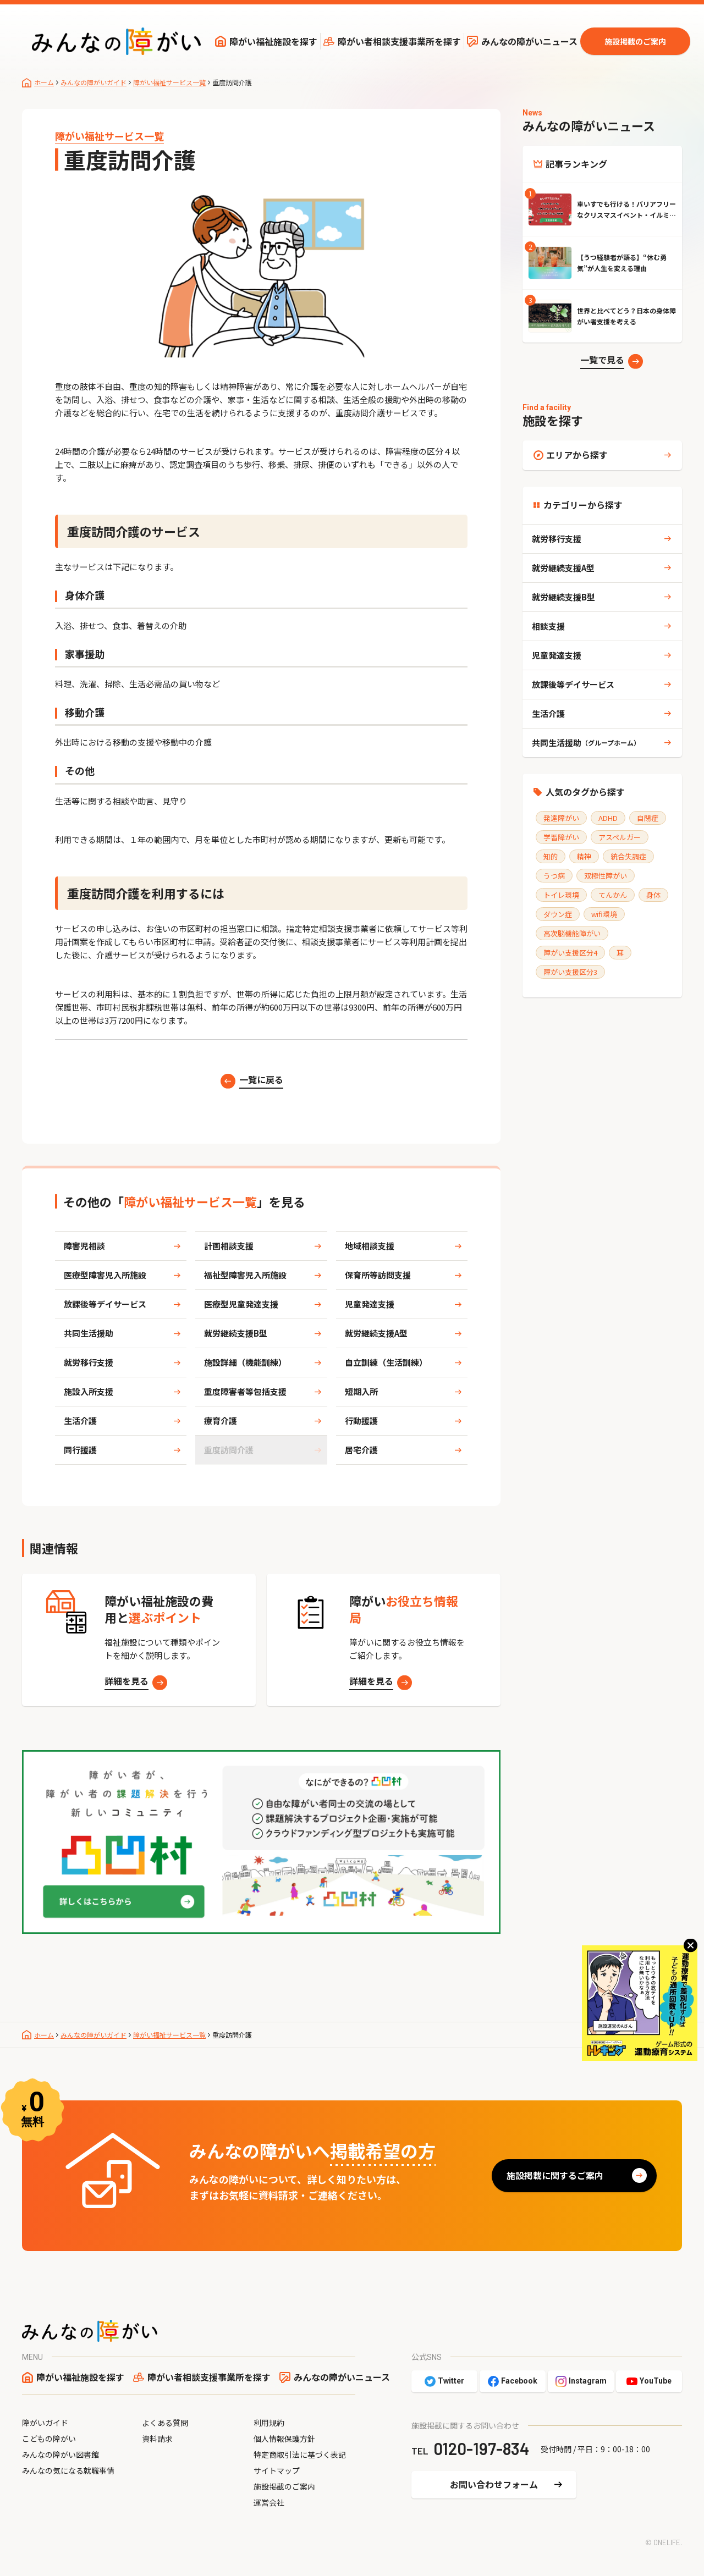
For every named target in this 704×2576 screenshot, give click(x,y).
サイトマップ (277, 2470)
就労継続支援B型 (235, 1333)
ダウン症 (557, 914)
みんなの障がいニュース (529, 41)
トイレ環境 (561, 895)
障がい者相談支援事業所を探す (399, 41)
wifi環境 (604, 914)
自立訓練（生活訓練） (386, 1362)
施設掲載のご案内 (635, 41)
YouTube (656, 2380)
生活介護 (80, 1420)
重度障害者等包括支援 (245, 1391)
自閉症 (647, 818)
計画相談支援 (229, 1245)
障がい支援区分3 (570, 972)
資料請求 (157, 2438)
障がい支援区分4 (570, 952)
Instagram (588, 2380)
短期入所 (361, 1391)
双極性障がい (605, 875)
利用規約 (269, 2422)
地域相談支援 (369, 1245)
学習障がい (561, 837)
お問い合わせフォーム (494, 2484)
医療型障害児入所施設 (105, 1275)
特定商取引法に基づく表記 (300, 2454)
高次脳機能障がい (572, 933)
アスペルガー (619, 837)
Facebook (519, 2380)
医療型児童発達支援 (241, 1304)
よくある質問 (165, 2422)
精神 (584, 856)
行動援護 (361, 1420)
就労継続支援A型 (376, 1333)
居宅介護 (361, 1449)
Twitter (451, 2380)
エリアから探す (577, 454)
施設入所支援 (88, 1391)
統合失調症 (628, 856)
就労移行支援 (88, 1362)
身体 (653, 895)
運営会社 (269, 2502)
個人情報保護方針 (284, 2438)
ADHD (608, 818)
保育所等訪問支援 (378, 1275)
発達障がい (561, 818)
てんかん (612, 895)
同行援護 (80, 1449)
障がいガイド (45, 2422)
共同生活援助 (88, 1333)
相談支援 (548, 626)
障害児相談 (84, 1245)
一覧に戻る (261, 1079)
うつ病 (554, 875)
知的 (550, 856)
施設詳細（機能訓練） (245, 1362)
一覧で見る (602, 359)
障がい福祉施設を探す (273, 41)
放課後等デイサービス (105, 1304)
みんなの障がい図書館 (60, 2454)
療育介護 (220, 1420)
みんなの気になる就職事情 (68, 2470)
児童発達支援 (369, 1304)
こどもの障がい (49, 2438)
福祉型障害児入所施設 (245, 1275)
